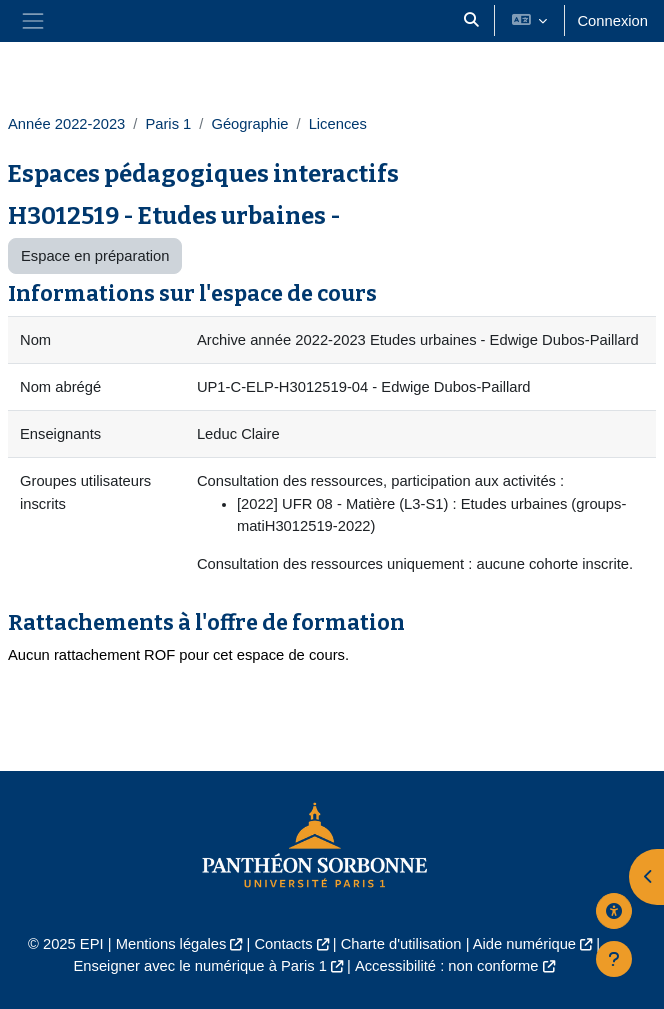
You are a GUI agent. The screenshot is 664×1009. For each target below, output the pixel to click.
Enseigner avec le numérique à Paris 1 (199, 966)
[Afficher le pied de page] (614, 959)
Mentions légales (171, 944)
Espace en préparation (95, 256)
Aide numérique (524, 944)
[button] (472, 21)
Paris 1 (168, 124)
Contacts (283, 944)
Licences (338, 124)
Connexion (612, 21)
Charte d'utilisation (401, 944)
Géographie (249, 124)
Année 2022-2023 (66, 124)
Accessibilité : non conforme (447, 966)
